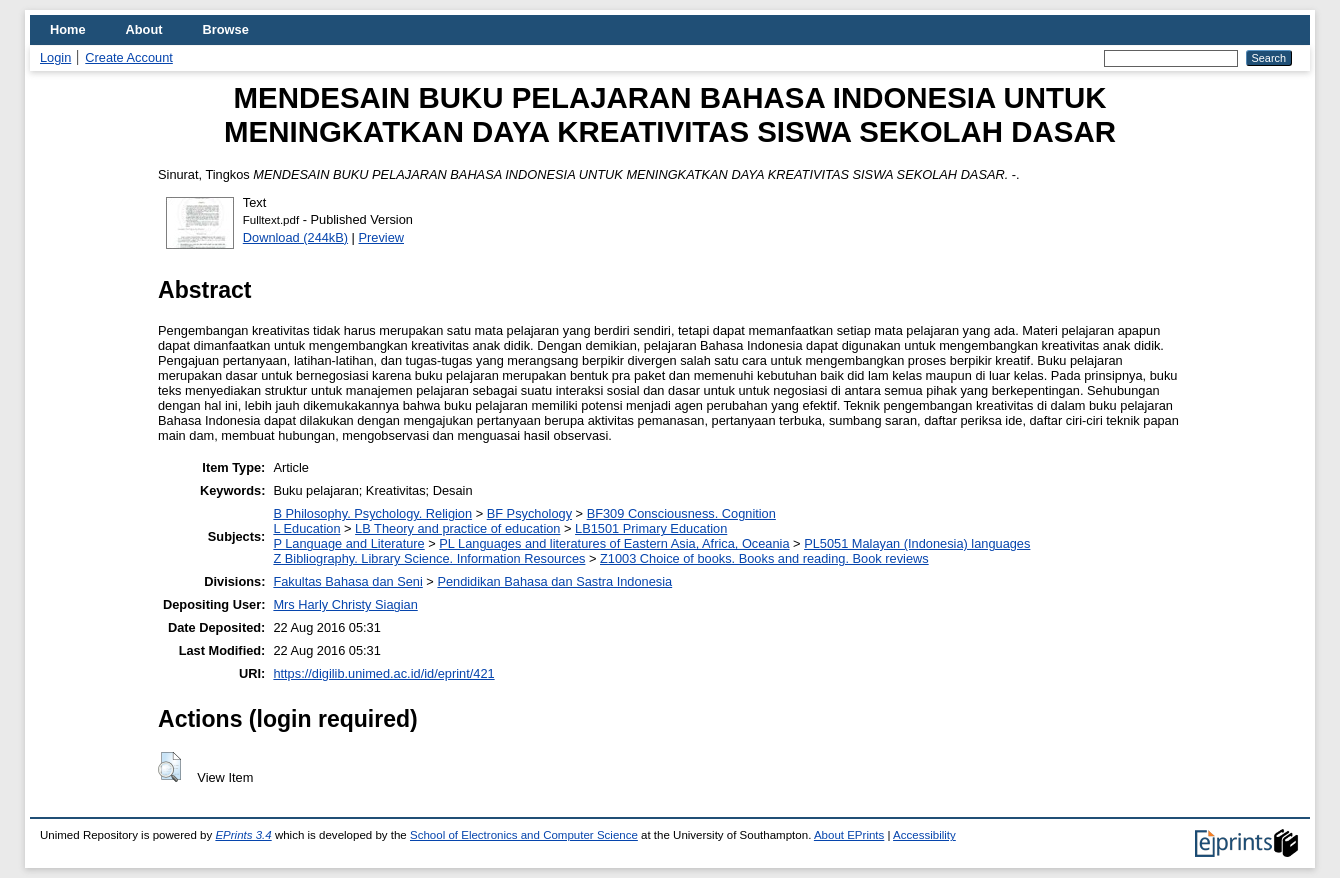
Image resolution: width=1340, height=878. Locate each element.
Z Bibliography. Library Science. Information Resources (429, 558)
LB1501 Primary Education (651, 528)
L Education (306, 528)
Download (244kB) (295, 237)
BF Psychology (529, 513)
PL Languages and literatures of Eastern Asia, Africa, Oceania (614, 543)
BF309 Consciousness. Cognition (681, 513)
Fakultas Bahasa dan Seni (347, 581)
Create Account (129, 57)
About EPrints (849, 835)
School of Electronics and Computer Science (524, 835)
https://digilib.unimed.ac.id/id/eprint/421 (383, 673)
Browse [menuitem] (226, 29)
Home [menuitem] (68, 29)
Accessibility (924, 835)
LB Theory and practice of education (457, 528)
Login (55, 57)
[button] (169, 767)
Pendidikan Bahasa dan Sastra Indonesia (554, 581)
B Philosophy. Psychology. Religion (372, 513)
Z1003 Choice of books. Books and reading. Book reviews (764, 558)
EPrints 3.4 (243, 835)
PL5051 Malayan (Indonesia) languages (917, 543)
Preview (382, 237)
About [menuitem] (144, 29)
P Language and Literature (348, 543)
